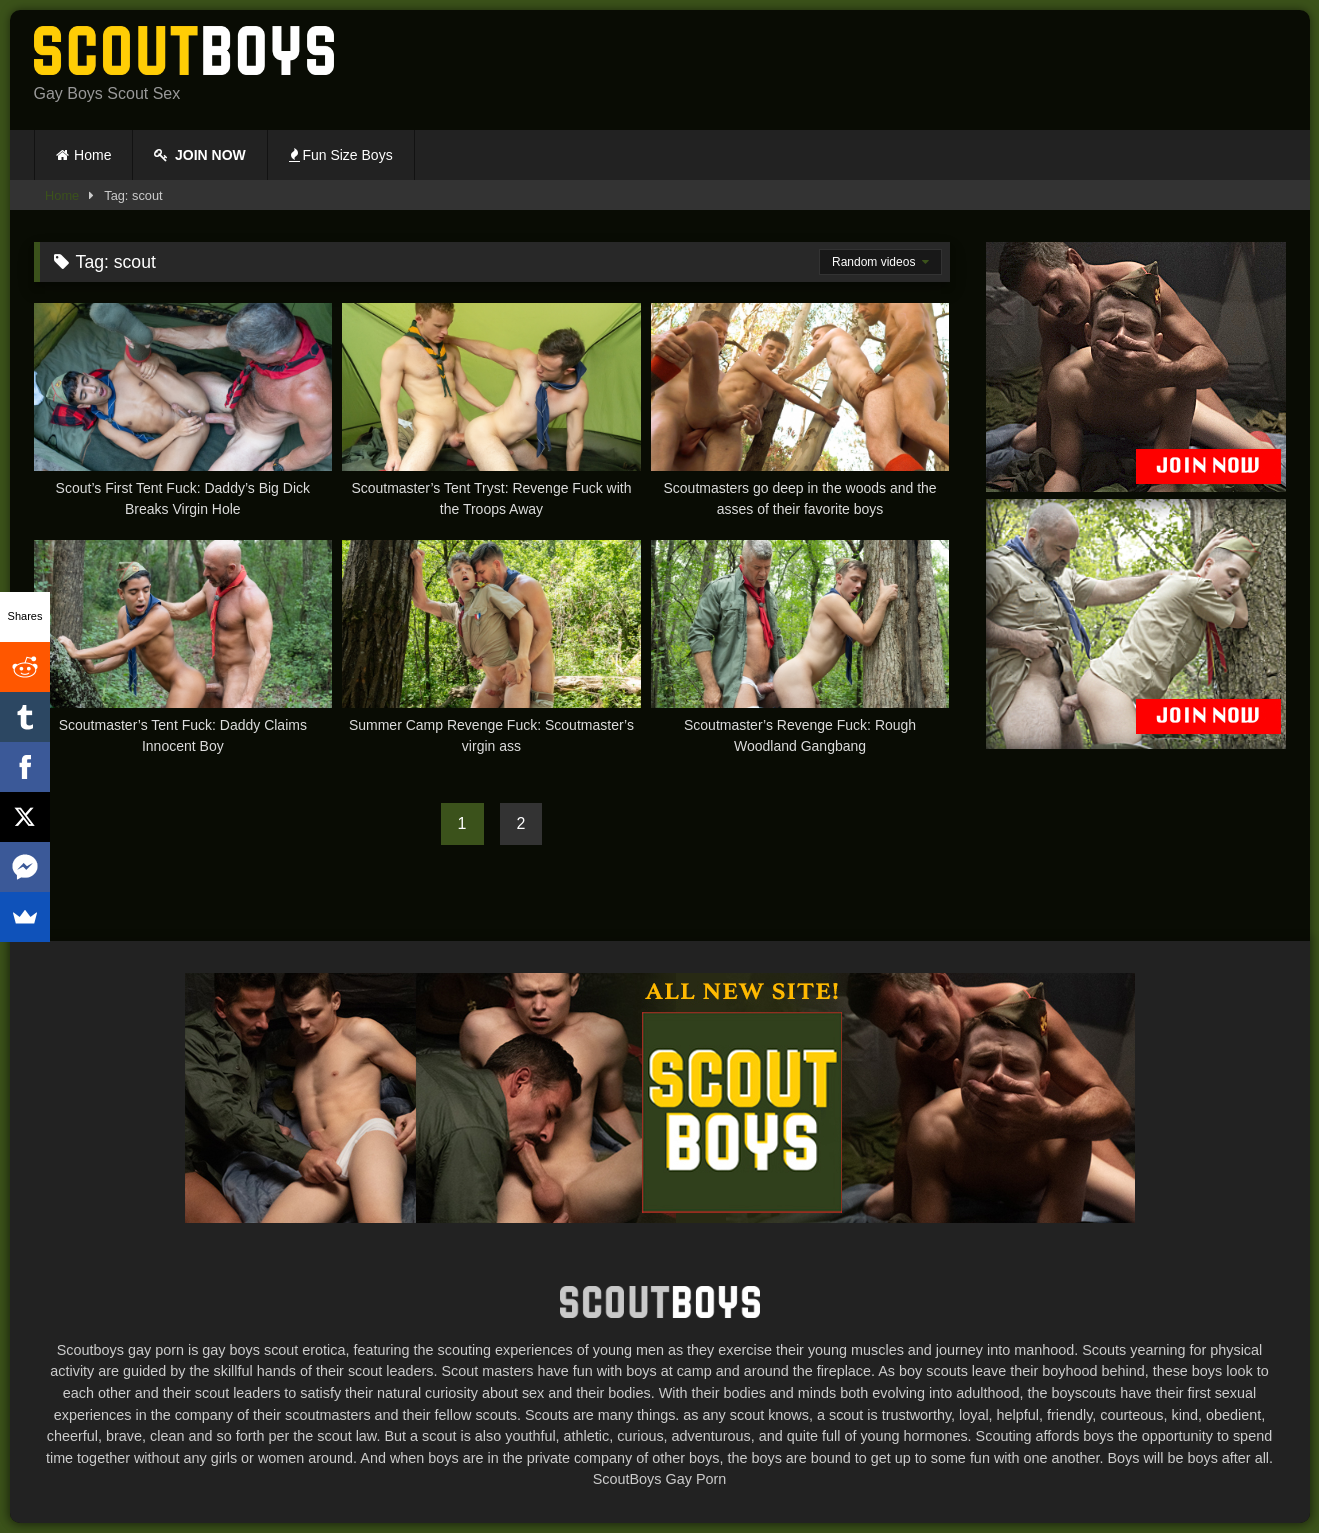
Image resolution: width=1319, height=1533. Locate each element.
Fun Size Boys (341, 155)
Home (92, 155)
